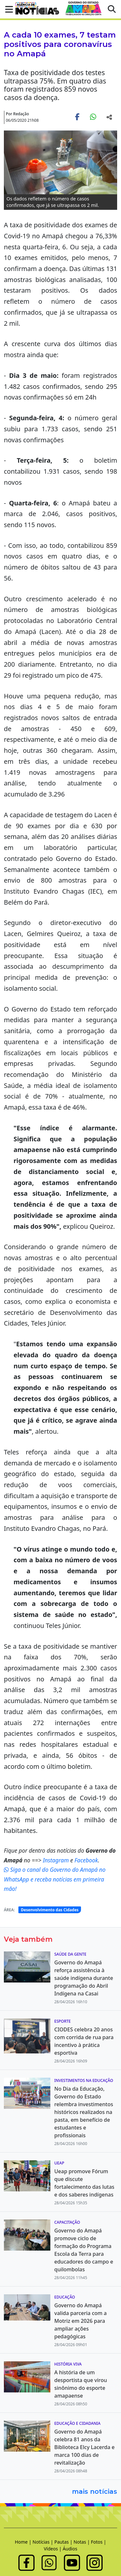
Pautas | (64, 2542)
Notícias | (44, 2542)
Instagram (56, 1860)
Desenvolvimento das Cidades (50, 1910)
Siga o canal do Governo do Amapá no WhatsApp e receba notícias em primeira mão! (55, 1879)
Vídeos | (53, 2549)
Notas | (82, 2542)
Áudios (70, 2549)
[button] (7, 9)
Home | (24, 2542)
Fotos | (98, 2542)
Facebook (86, 1860)
